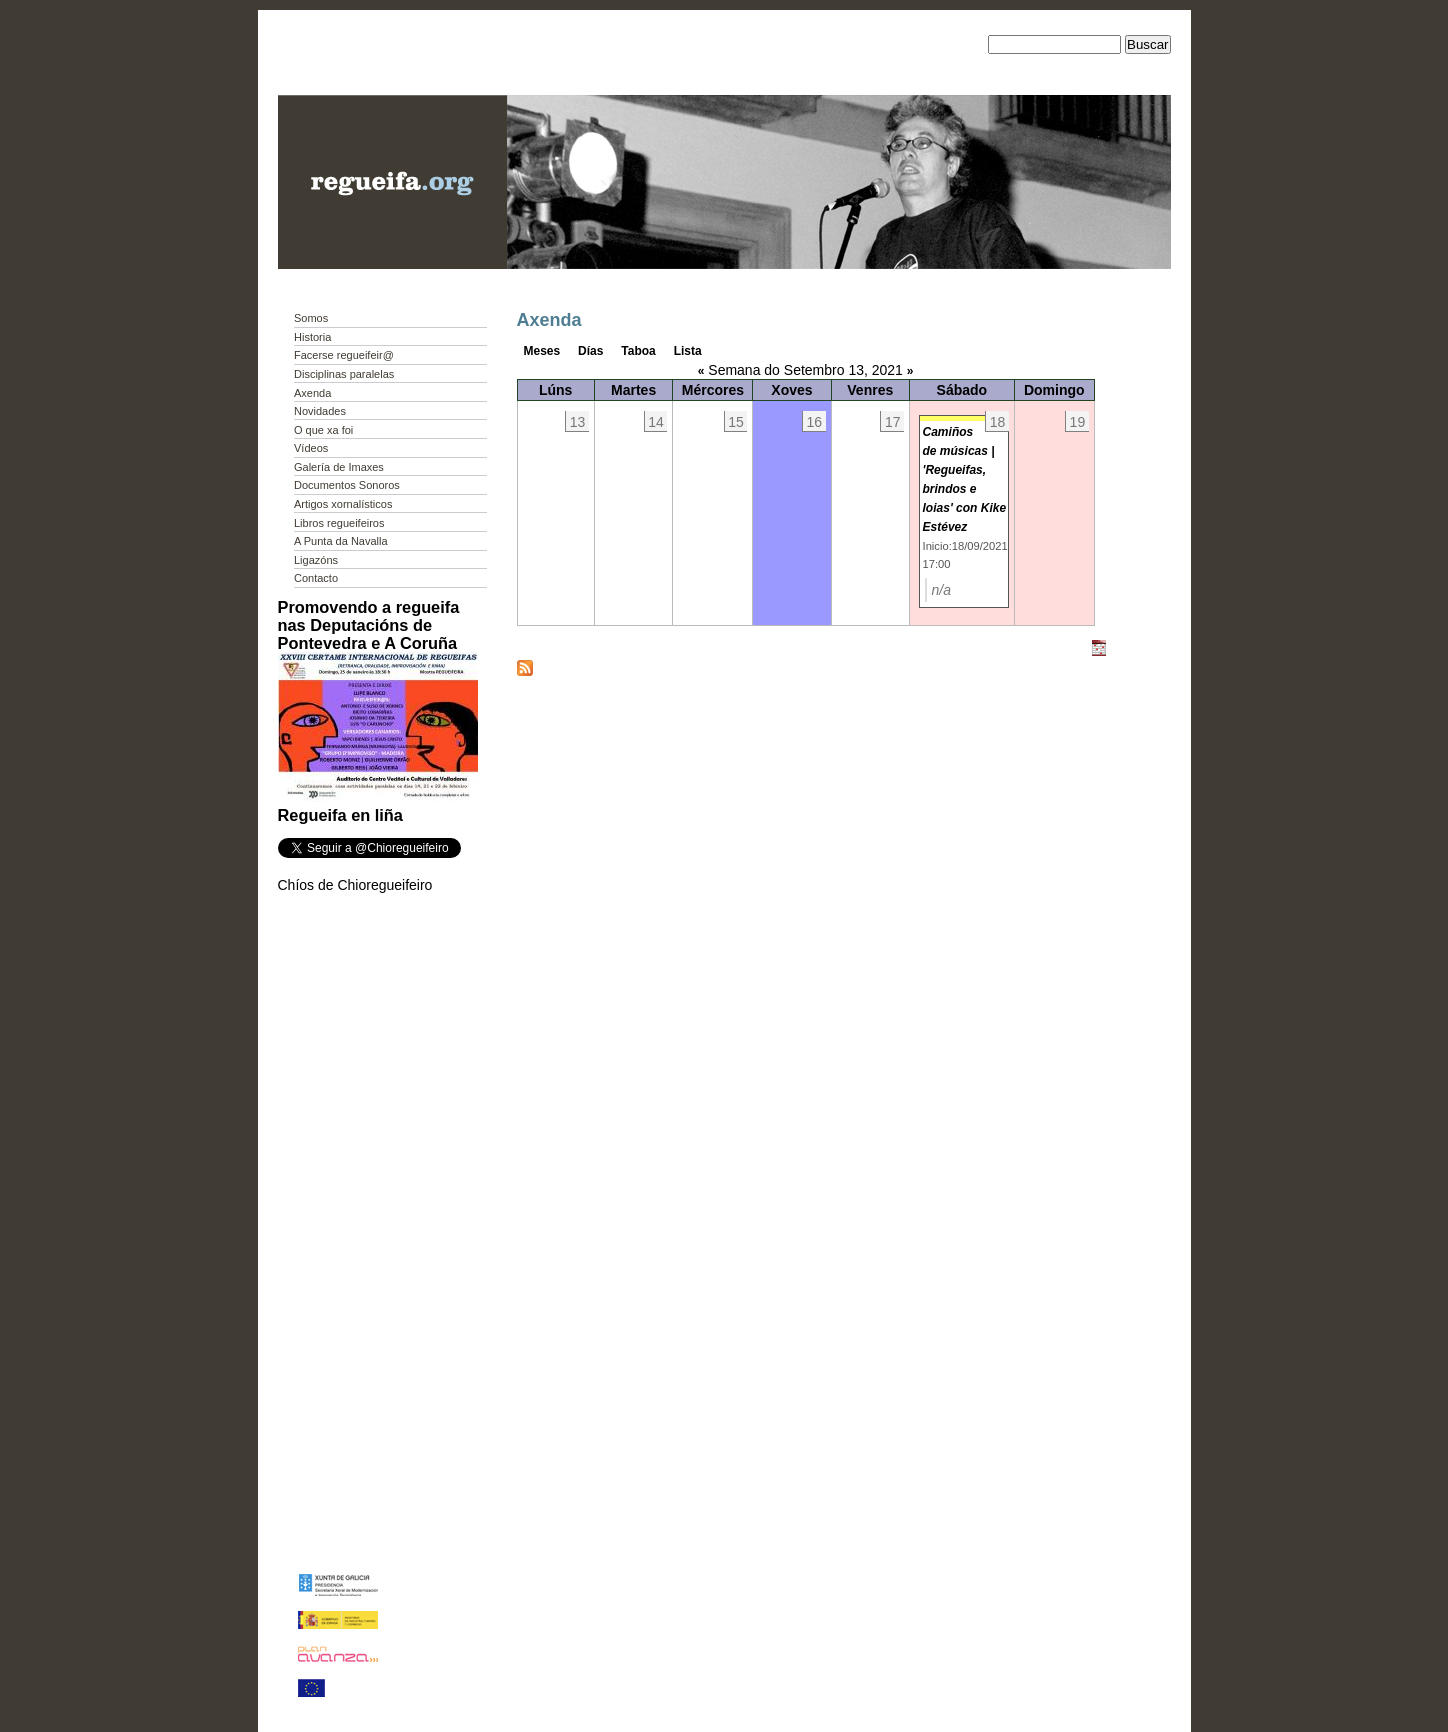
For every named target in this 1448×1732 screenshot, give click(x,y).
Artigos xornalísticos (343, 504)
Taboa (638, 351)
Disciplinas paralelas (344, 374)
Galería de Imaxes (339, 467)
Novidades (320, 411)
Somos (311, 318)
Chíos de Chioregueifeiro (355, 885)
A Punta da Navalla (341, 541)
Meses (542, 351)
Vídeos (311, 448)
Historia (312, 337)
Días (590, 351)
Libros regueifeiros (339, 523)
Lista (688, 351)
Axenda (312, 393)
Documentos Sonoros (347, 485)
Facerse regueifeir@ (344, 355)
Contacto (316, 578)
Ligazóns (316, 560)
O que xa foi (323, 430)
